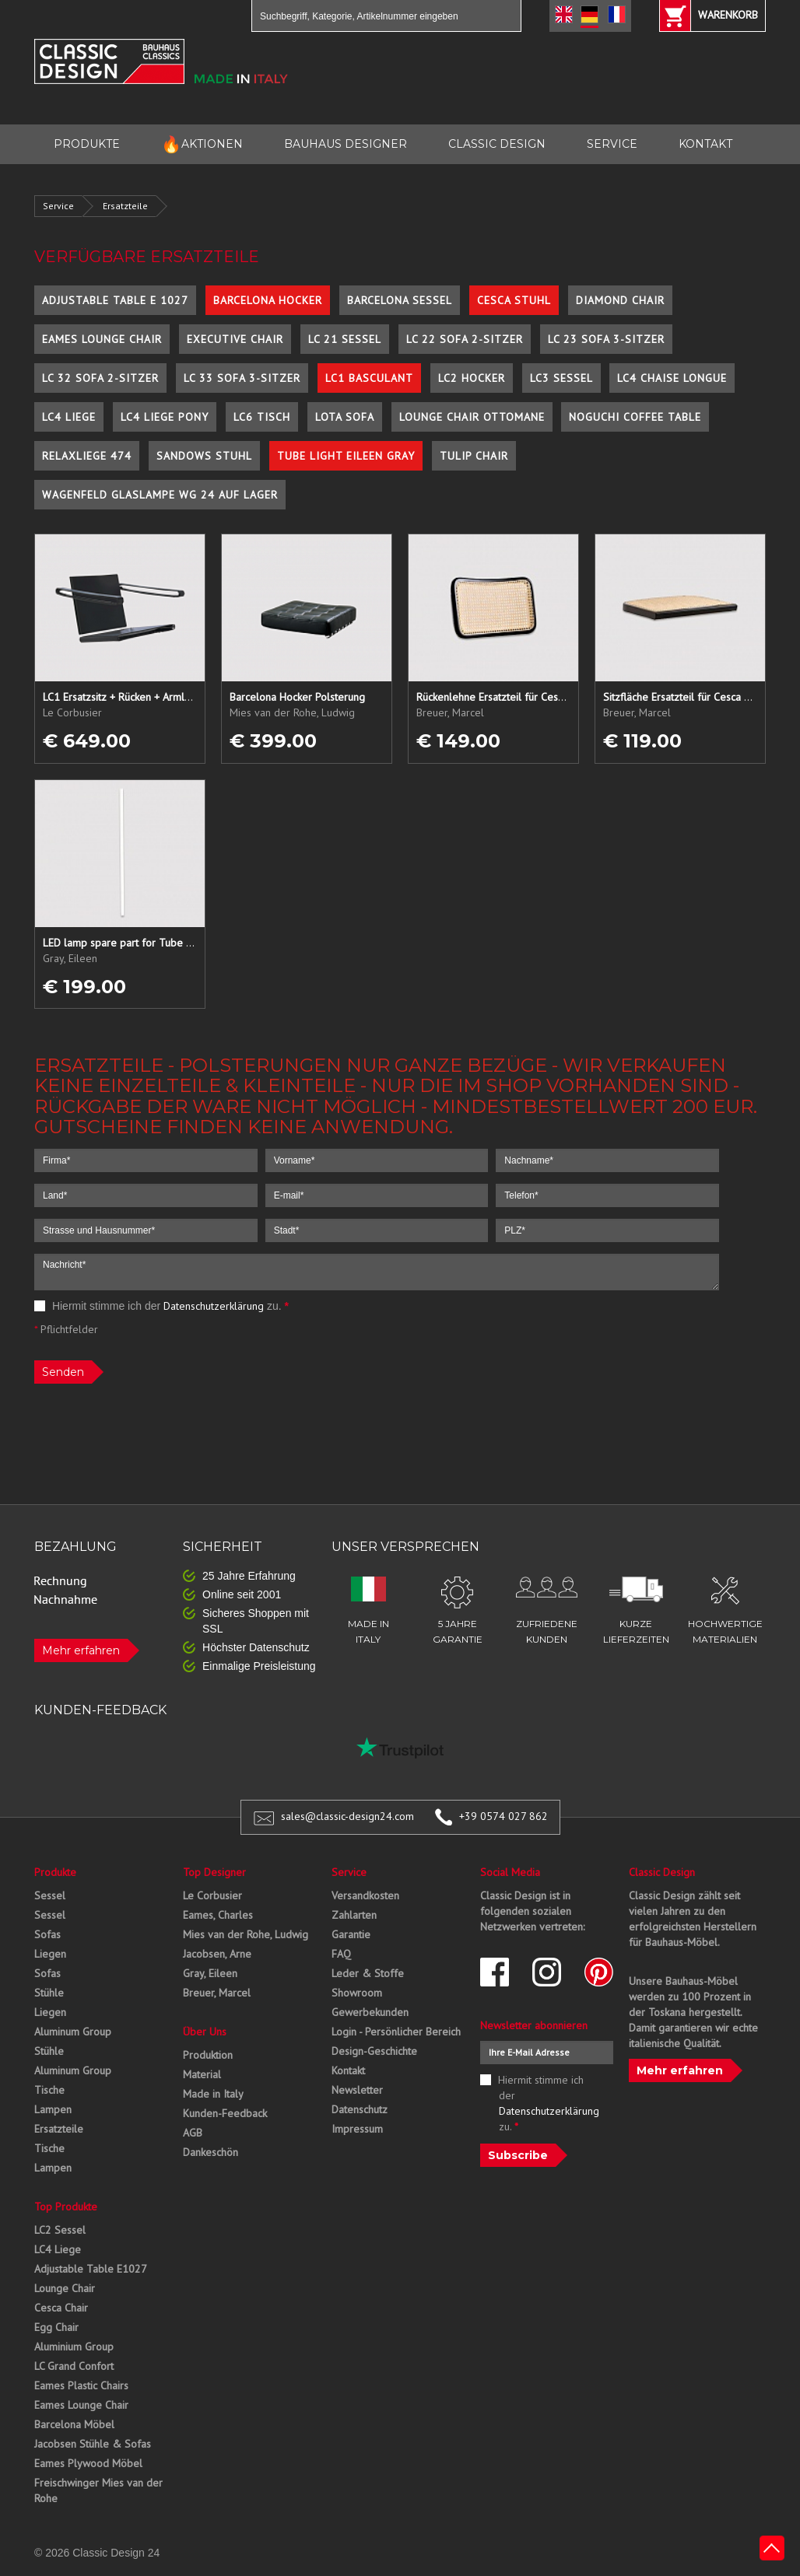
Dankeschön (210, 2152)
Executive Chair (235, 339)
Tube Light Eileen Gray (346, 456)
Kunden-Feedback (225, 2113)
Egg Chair (56, 2327)
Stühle (49, 1993)
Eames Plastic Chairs (81, 2385)
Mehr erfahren (81, 1650)
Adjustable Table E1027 (90, 2269)
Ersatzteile (125, 206)
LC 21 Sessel (344, 339)
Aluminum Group (72, 2032)
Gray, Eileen (210, 1973)
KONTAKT (705, 144)
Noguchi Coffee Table (635, 417)
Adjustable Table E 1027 (115, 300)
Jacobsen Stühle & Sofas (92, 2444)
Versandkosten (365, 1895)
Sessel (49, 1895)
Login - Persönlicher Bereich (396, 2032)
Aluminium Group (74, 2347)
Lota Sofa (344, 417)
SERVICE (612, 144)
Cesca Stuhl (514, 300)
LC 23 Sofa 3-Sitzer (606, 339)
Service (58, 206)
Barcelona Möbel (74, 2424)
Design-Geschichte (374, 2051)
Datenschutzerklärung (213, 1306)
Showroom (357, 1993)
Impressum (357, 2129)
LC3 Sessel (561, 378)
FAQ (341, 1954)
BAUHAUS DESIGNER (345, 144)
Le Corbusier (212, 1895)
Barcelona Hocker (267, 300)
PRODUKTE (87, 144)
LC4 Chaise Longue (672, 378)
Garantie (351, 1934)
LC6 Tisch (261, 417)
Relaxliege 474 (87, 456)
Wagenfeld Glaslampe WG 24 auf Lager (160, 495)
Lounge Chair (64, 2288)
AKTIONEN (202, 144)
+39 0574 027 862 (503, 1816)
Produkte (55, 1872)
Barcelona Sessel (399, 300)
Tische (49, 2090)
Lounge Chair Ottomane (472, 417)
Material (202, 2074)
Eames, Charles (218, 1915)
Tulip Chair (474, 456)
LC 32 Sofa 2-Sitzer (100, 378)
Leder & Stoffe (368, 1973)
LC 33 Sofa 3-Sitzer (242, 378)
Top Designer (214, 1872)
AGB (192, 2133)
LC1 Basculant (369, 378)
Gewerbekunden (370, 2012)
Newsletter (357, 2090)
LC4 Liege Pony (165, 417)
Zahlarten (354, 1915)
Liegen (50, 1954)
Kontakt (348, 2070)
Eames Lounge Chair (102, 339)
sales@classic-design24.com (347, 1816)
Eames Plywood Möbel (88, 2463)
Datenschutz (360, 2109)
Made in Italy (213, 2094)
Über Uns (204, 2032)
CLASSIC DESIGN (497, 144)
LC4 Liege (69, 417)
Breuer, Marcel (217, 1993)
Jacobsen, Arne (217, 1954)
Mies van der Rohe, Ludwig (245, 1934)
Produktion (208, 2055)
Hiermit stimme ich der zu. (161, 1306)
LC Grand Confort (74, 2366)
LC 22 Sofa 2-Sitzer (464, 339)
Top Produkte (65, 2207)
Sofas (47, 1934)
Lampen (53, 2109)
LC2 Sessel (60, 2230)
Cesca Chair (61, 2308)
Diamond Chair (620, 300)
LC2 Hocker (471, 378)
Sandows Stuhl (204, 456)
